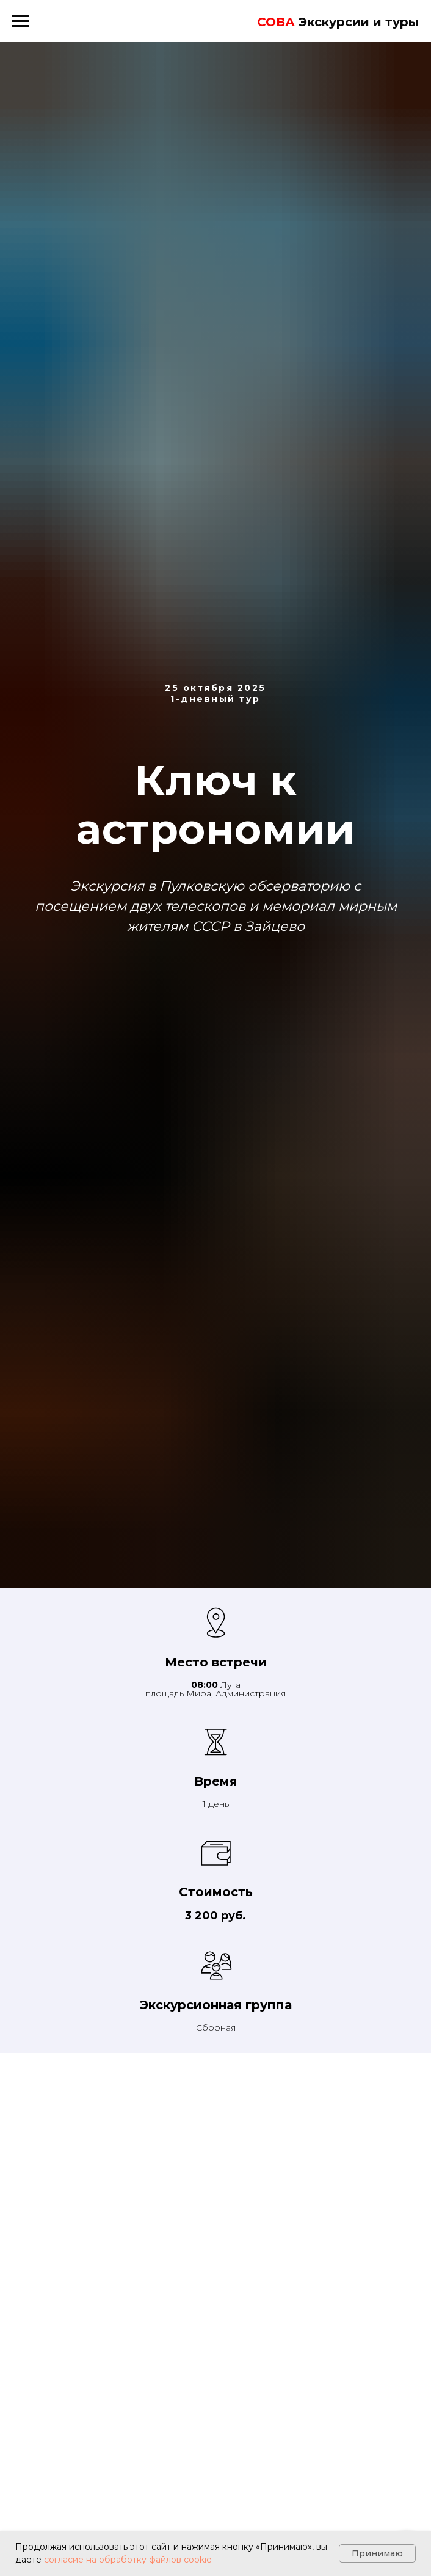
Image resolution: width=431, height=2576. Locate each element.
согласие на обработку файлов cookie (128, 2559)
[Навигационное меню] (20, 21)
